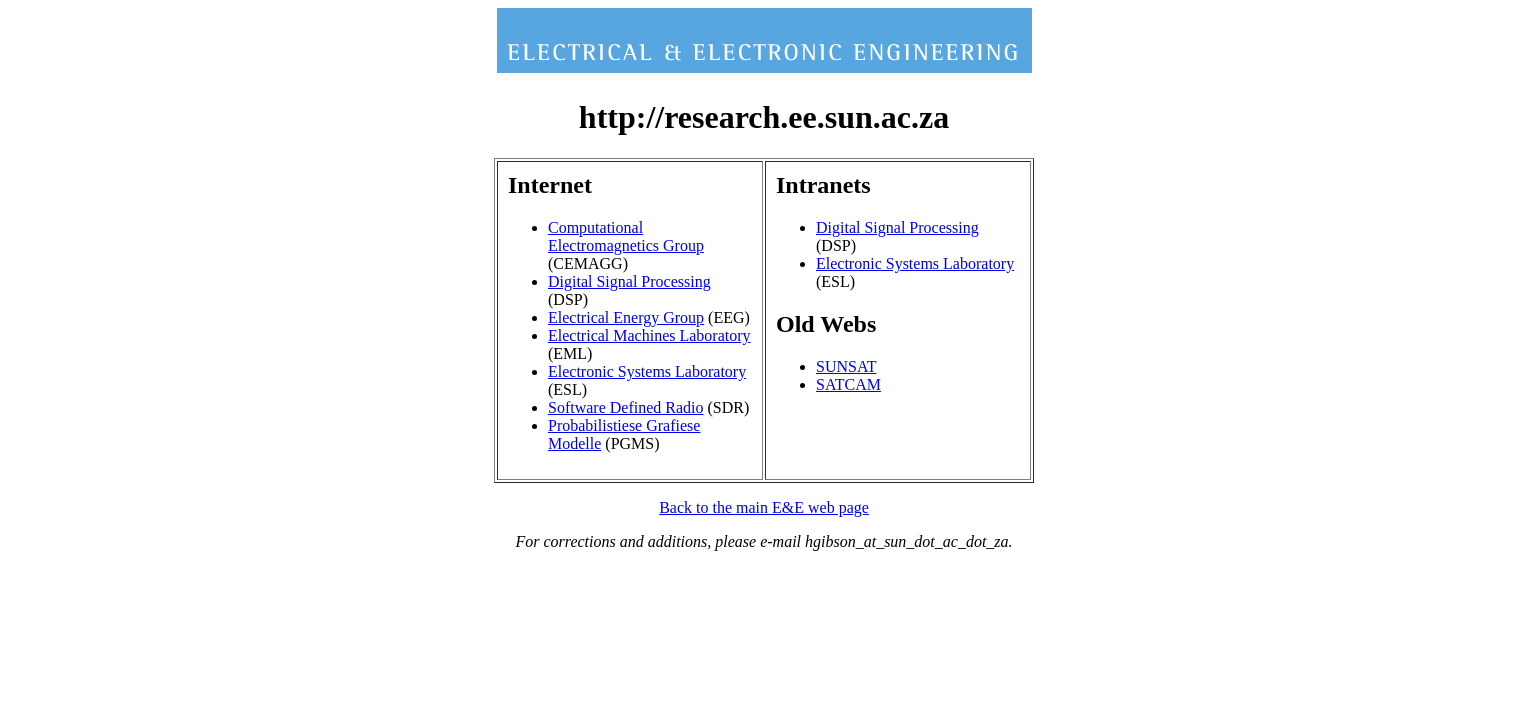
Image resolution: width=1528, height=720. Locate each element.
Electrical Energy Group (626, 317)
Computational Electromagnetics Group (626, 236)
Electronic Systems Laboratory (647, 371)
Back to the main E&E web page (764, 507)
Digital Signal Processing (629, 281)
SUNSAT (846, 366)
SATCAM (848, 384)
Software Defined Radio (626, 407)
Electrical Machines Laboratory (649, 335)
